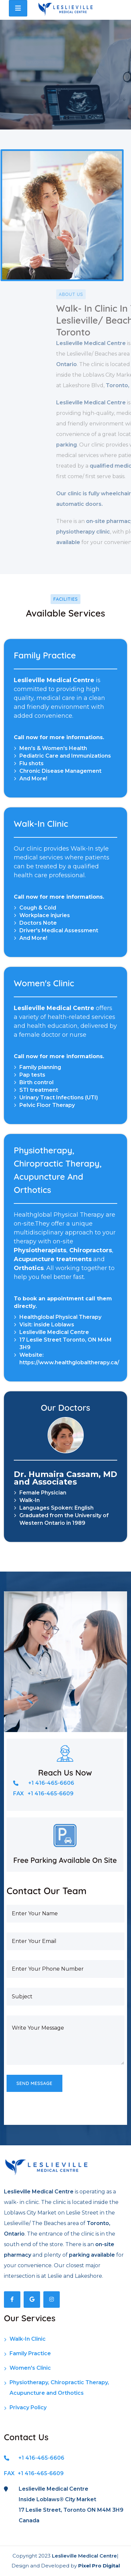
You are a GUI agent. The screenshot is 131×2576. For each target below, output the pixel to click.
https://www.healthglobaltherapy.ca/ (69, 1362)
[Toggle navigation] (18, 8)
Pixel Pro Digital (99, 2565)
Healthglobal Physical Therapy (60, 1317)
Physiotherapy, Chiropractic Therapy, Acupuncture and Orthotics (56, 2388)
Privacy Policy (25, 2408)
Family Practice (27, 2354)
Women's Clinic (27, 2369)
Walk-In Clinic (25, 2340)
